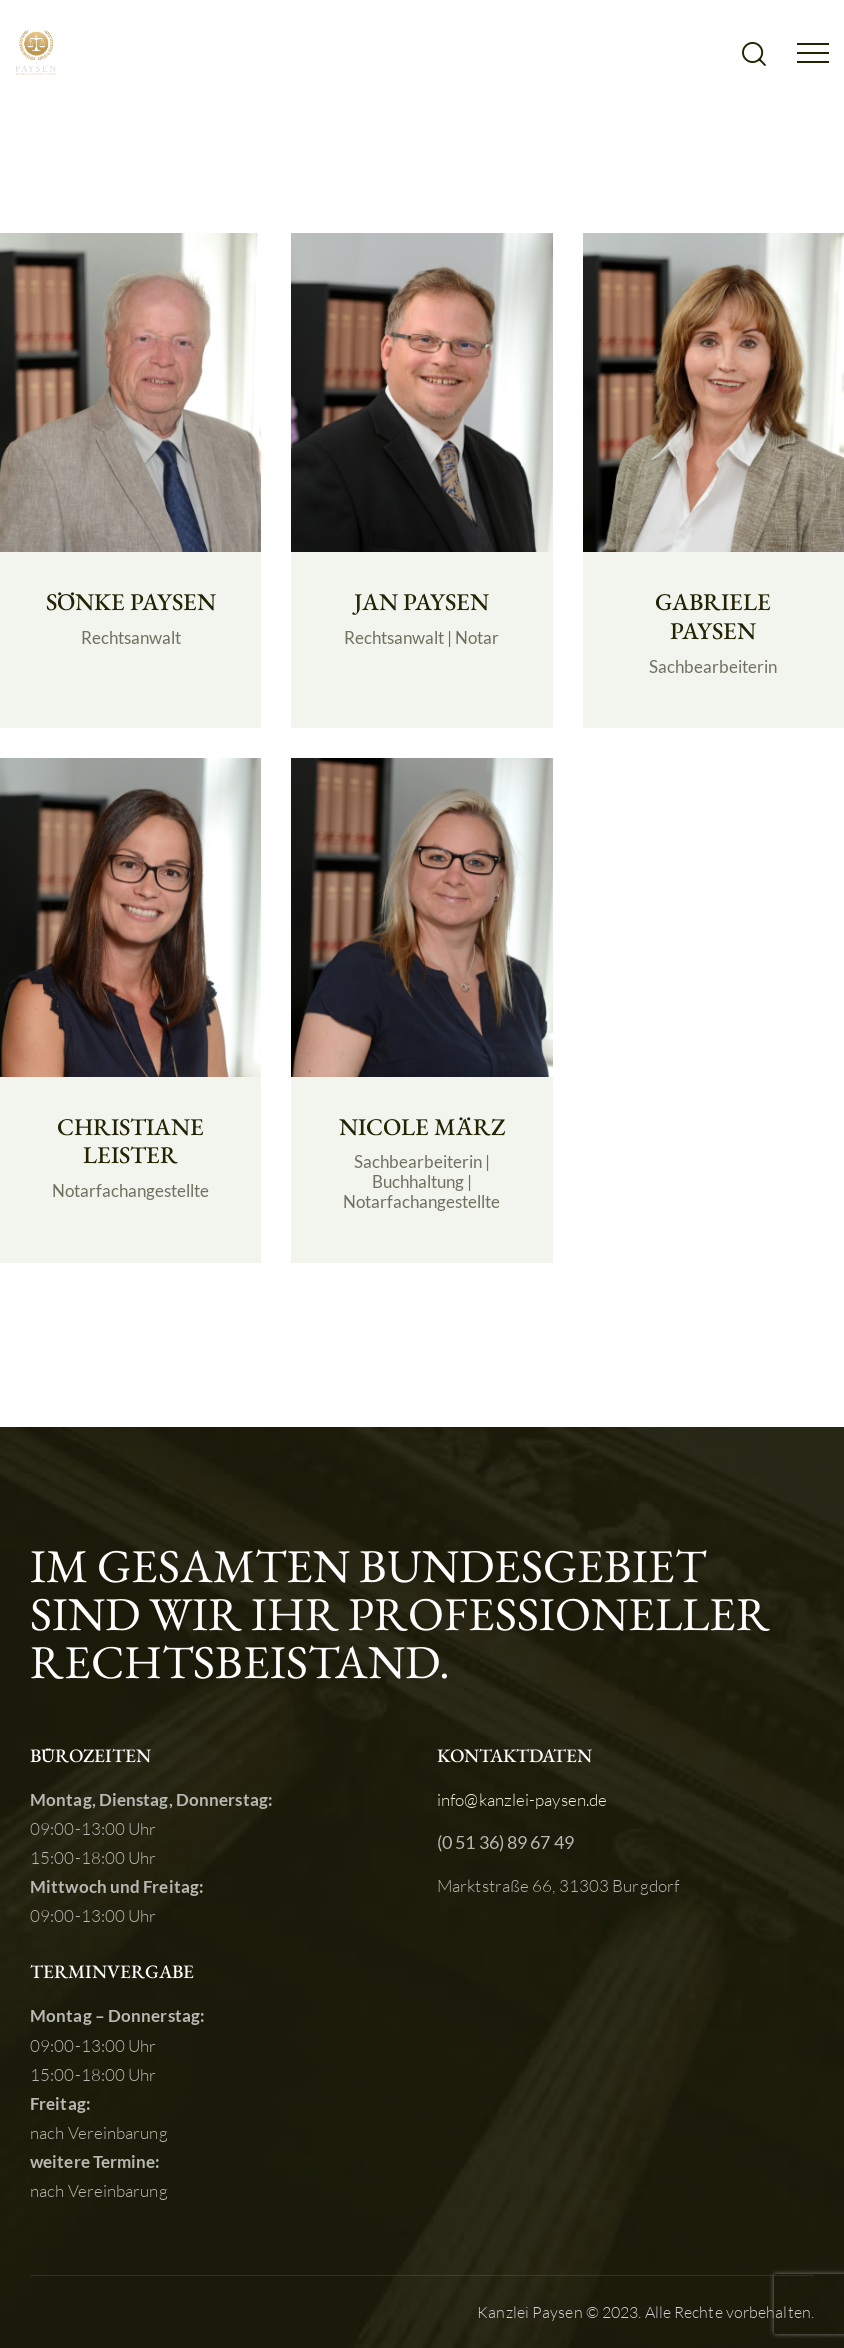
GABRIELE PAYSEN (713, 617)
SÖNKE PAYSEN (131, 602)
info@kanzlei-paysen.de (522, 1799)
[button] (813, 50)
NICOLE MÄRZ (422, 1127)
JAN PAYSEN (421, 602)
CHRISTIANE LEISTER (130, 1142)
